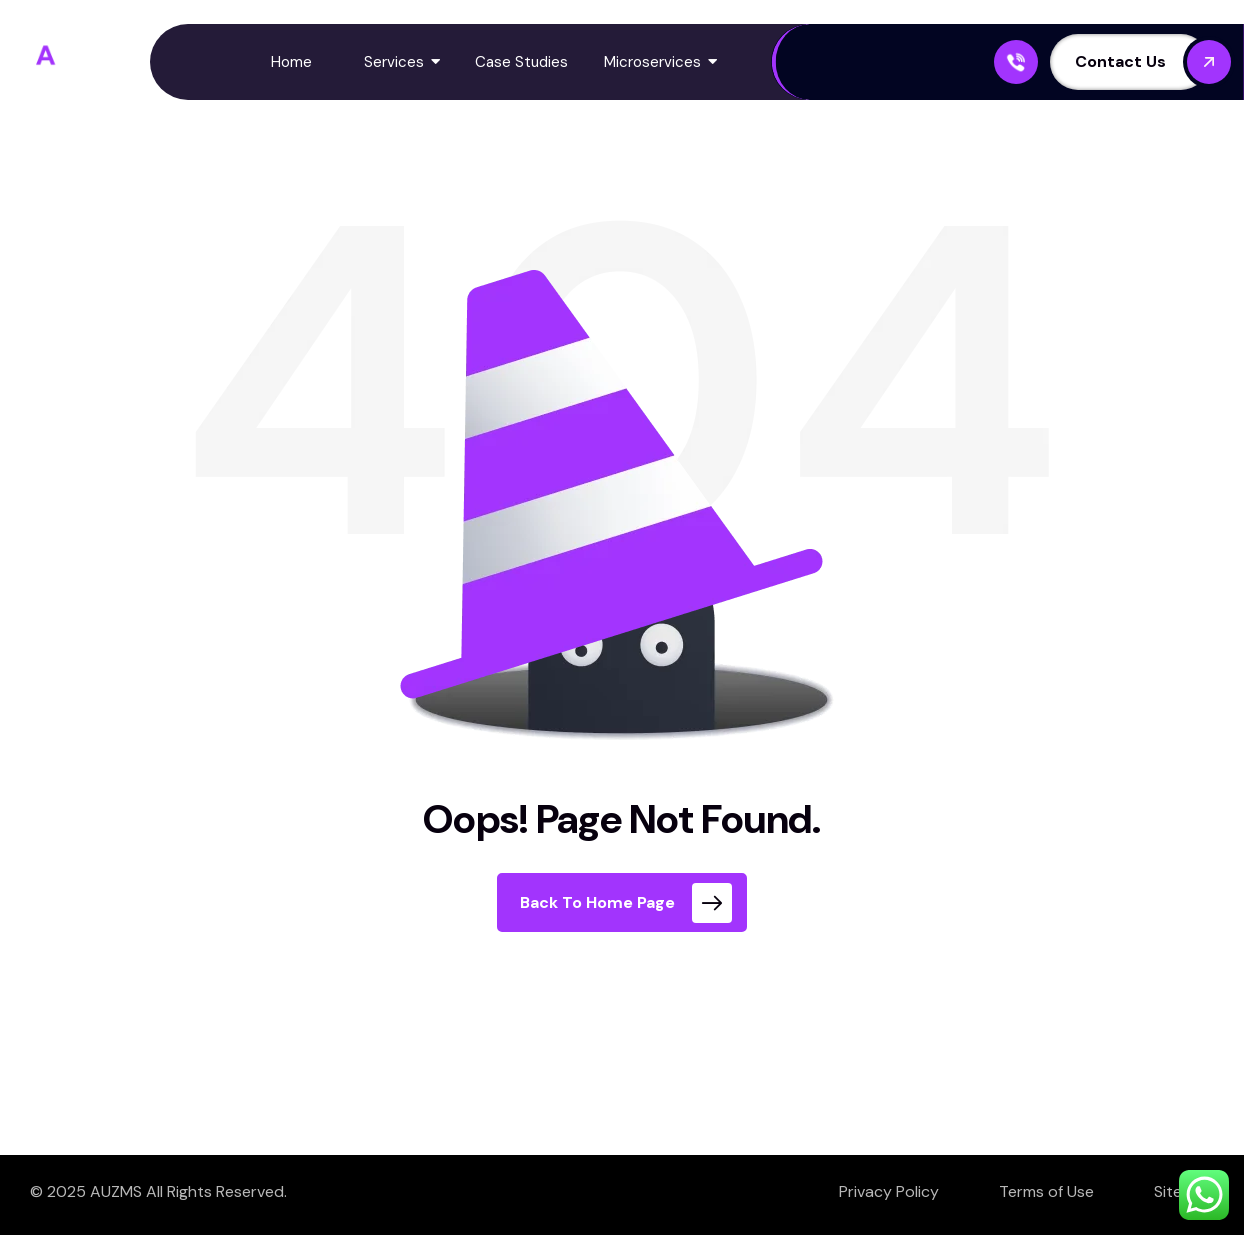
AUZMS (116, 1191)
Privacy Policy (889, 1191)
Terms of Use (1046, 1191)
